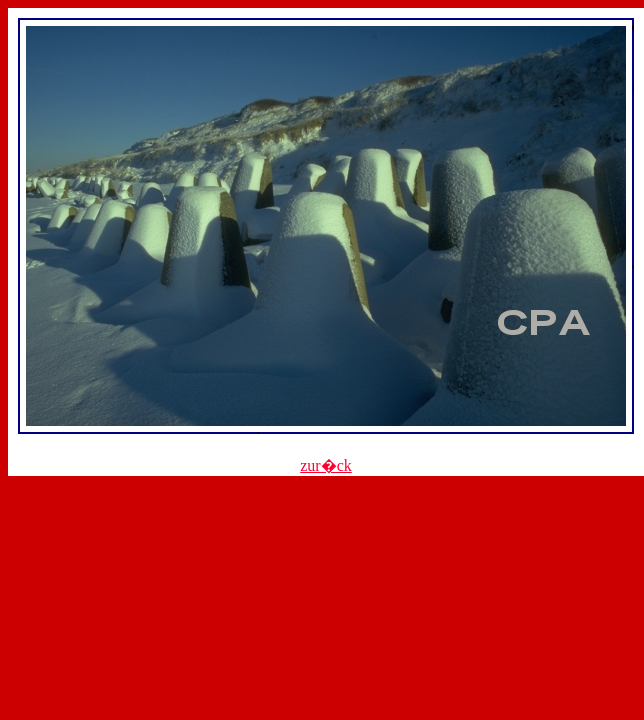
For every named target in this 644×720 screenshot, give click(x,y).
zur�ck (326, 465)
